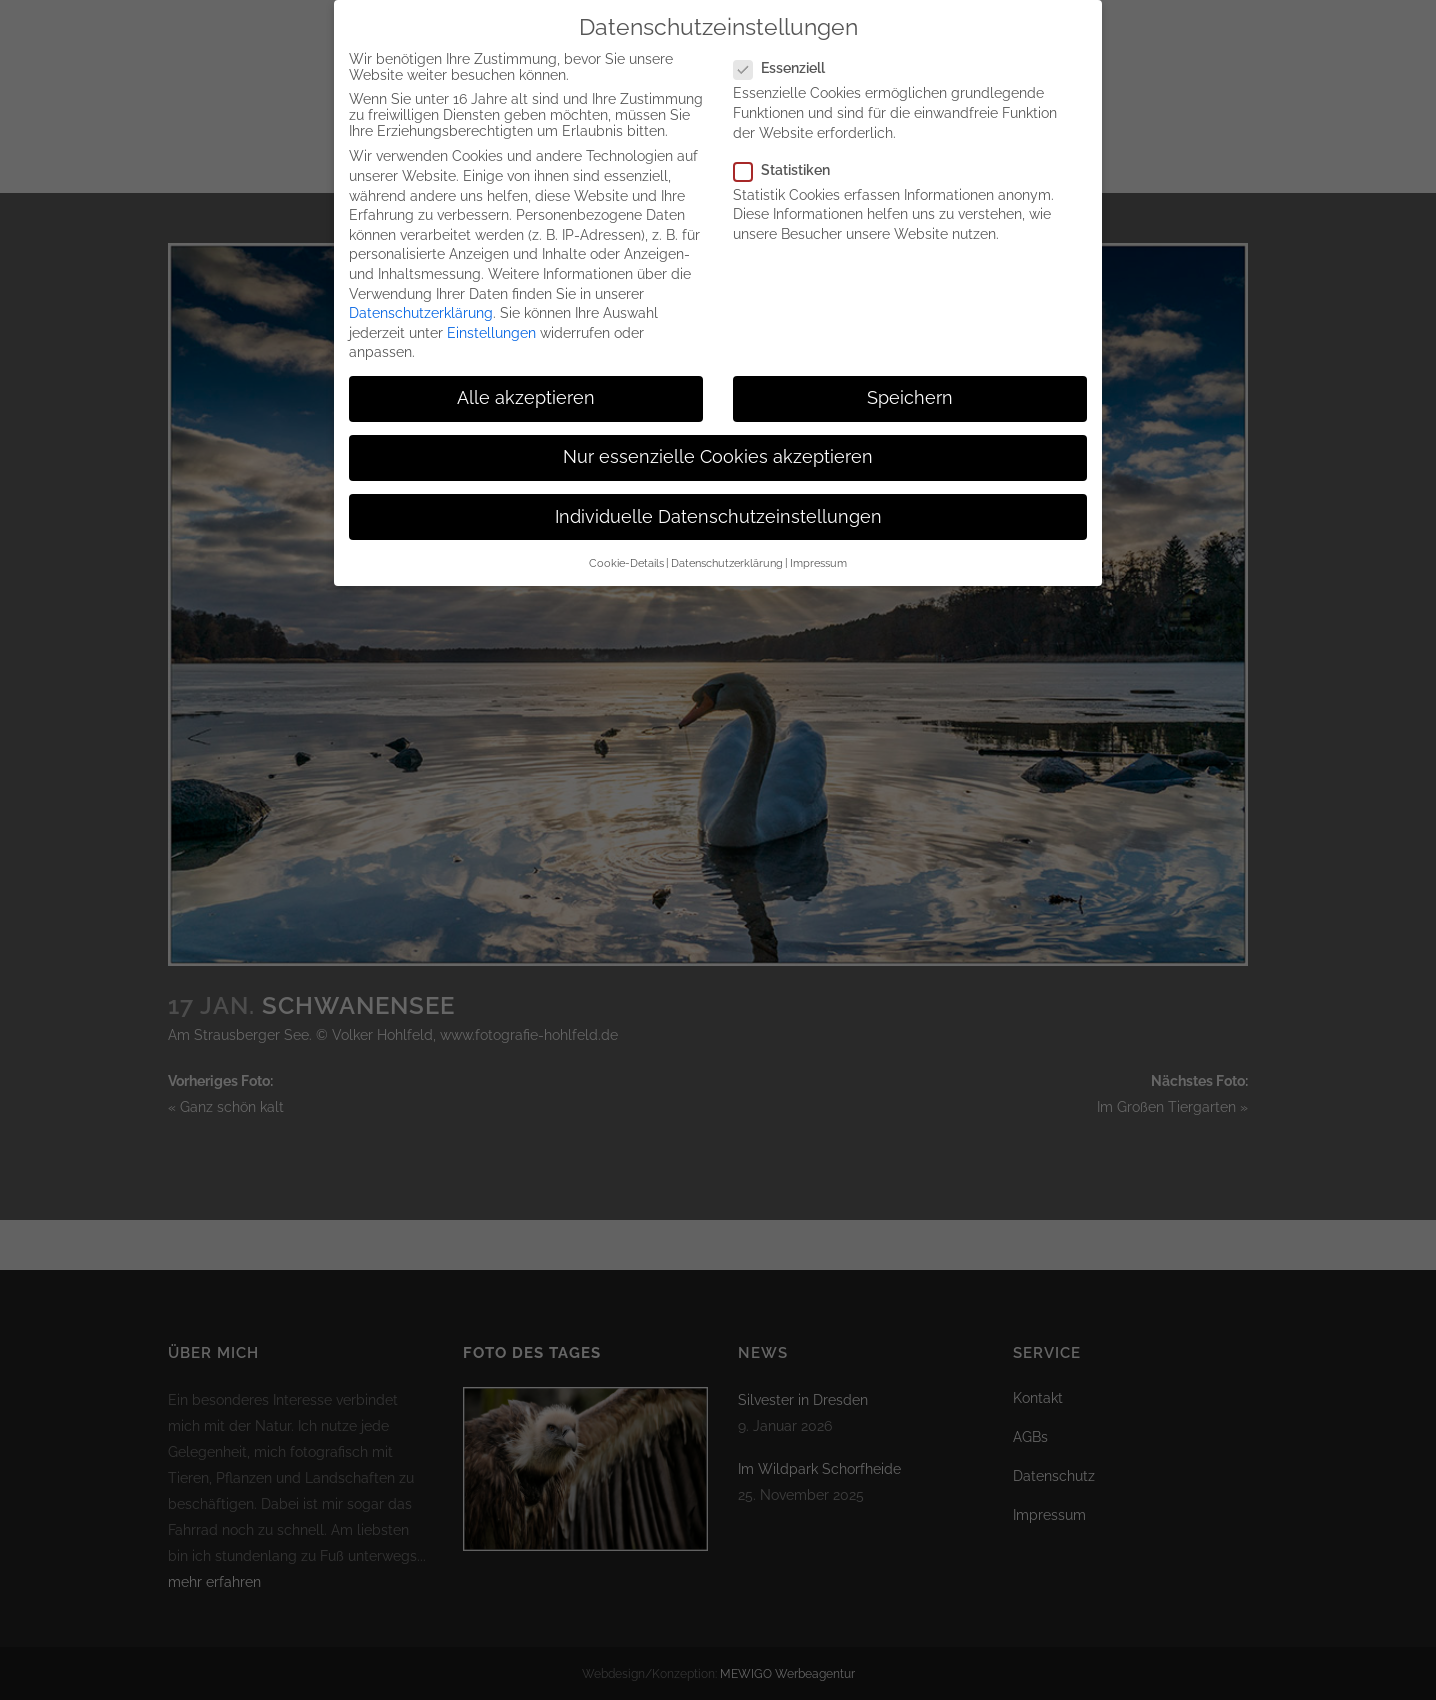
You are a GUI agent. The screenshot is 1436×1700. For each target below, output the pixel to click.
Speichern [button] (910, 398)
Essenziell (787, 68)
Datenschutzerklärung (421, 313)
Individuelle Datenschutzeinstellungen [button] (718, 517)
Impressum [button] (818, 563)
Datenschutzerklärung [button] (727, 563)
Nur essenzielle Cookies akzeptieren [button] (718, 457)
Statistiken (790, 170)
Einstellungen (491, 333)
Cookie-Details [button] (626, 563)
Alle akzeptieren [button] (526, 398)
